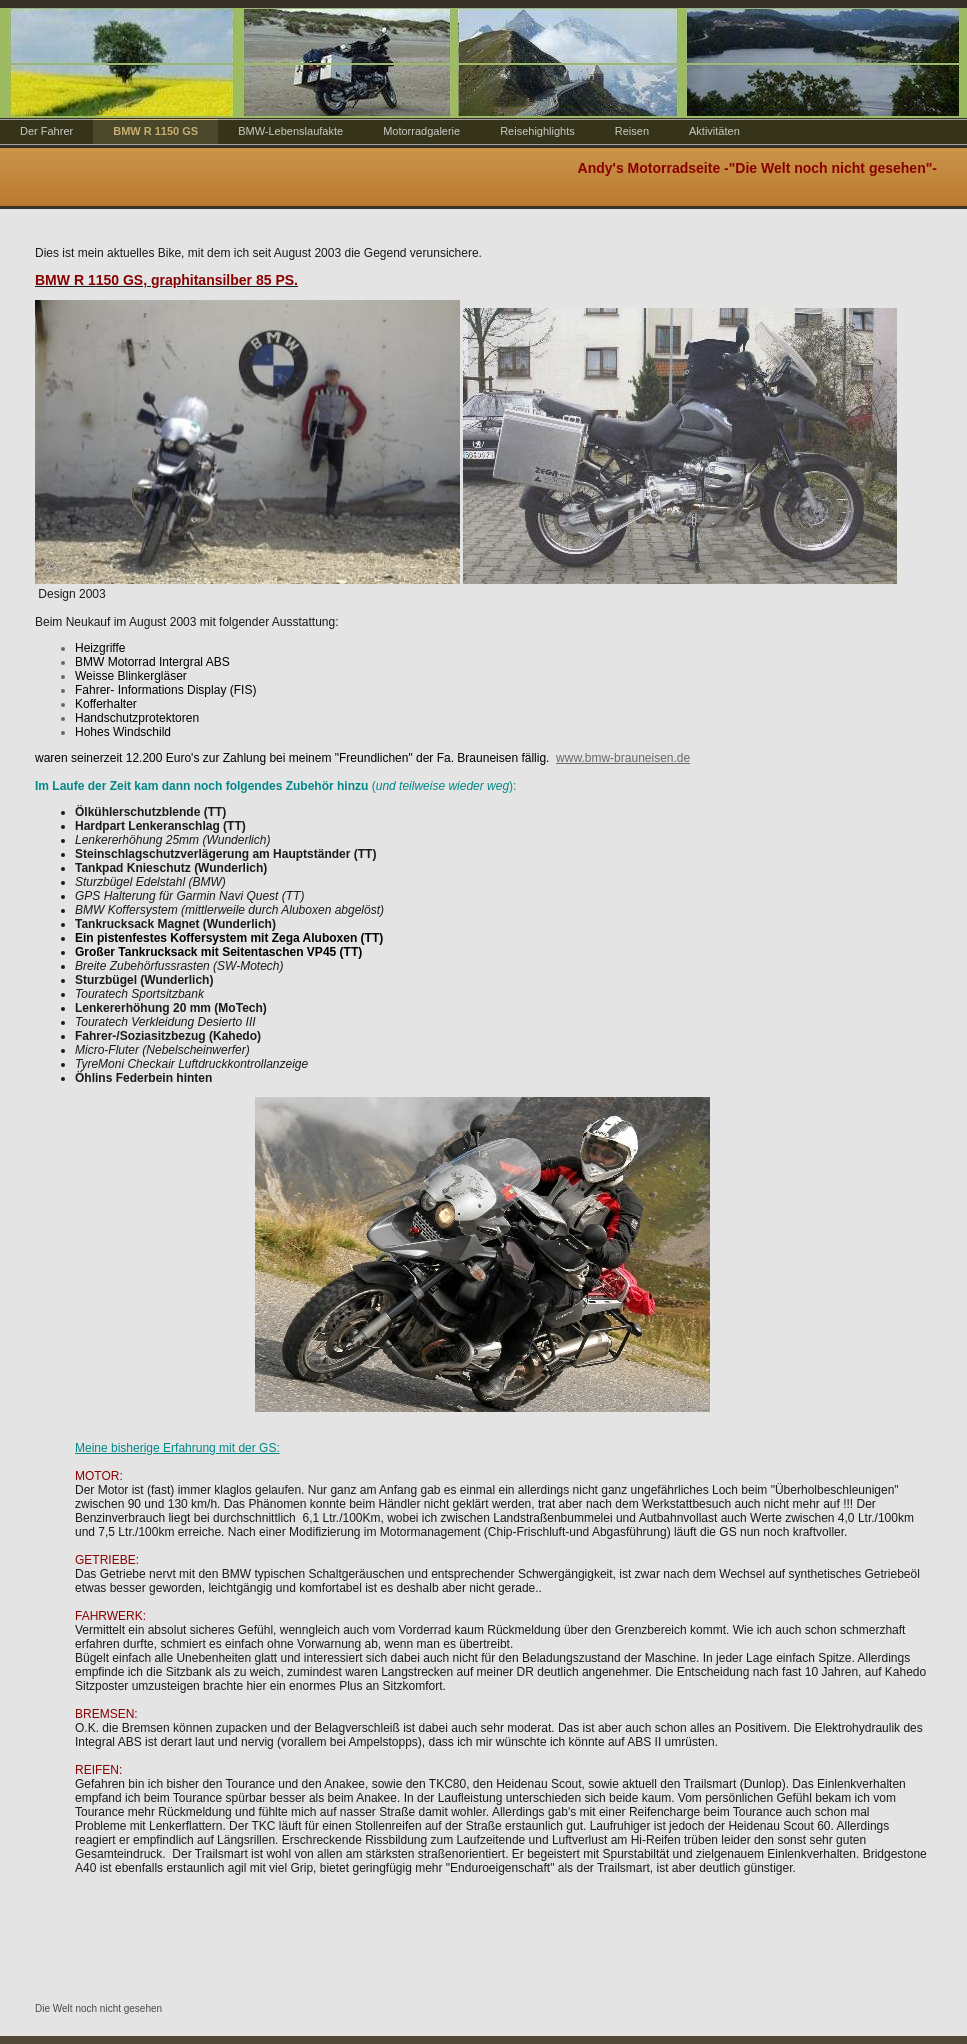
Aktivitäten (714, 131)
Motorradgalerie (421, 131)
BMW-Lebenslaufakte (290, 131)
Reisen (632, 131)
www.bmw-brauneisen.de (623, 758)
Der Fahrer (46, 131)
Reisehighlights (537, 131)
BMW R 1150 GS (155, 131)
